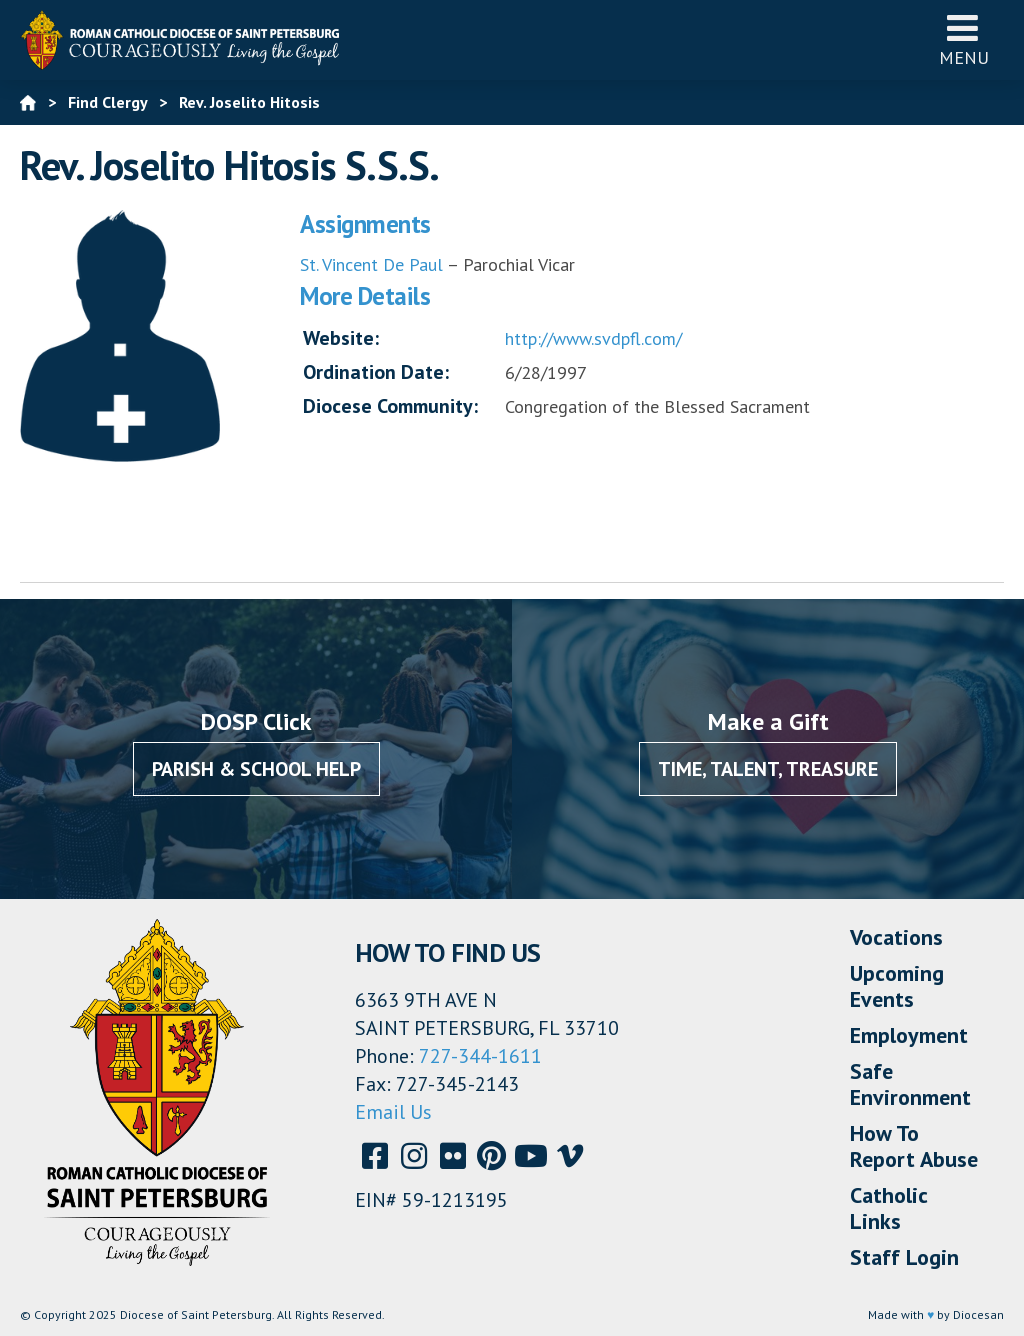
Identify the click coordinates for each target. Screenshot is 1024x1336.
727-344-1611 (480, 1056)
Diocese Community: (390, 406)
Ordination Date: (376, 372)
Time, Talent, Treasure (768, 769)
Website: (341, 338)
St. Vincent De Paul (371, 264)
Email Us (393, 1112)
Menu (964, 39)
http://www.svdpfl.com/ (593, 338)
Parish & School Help (256, 769)
